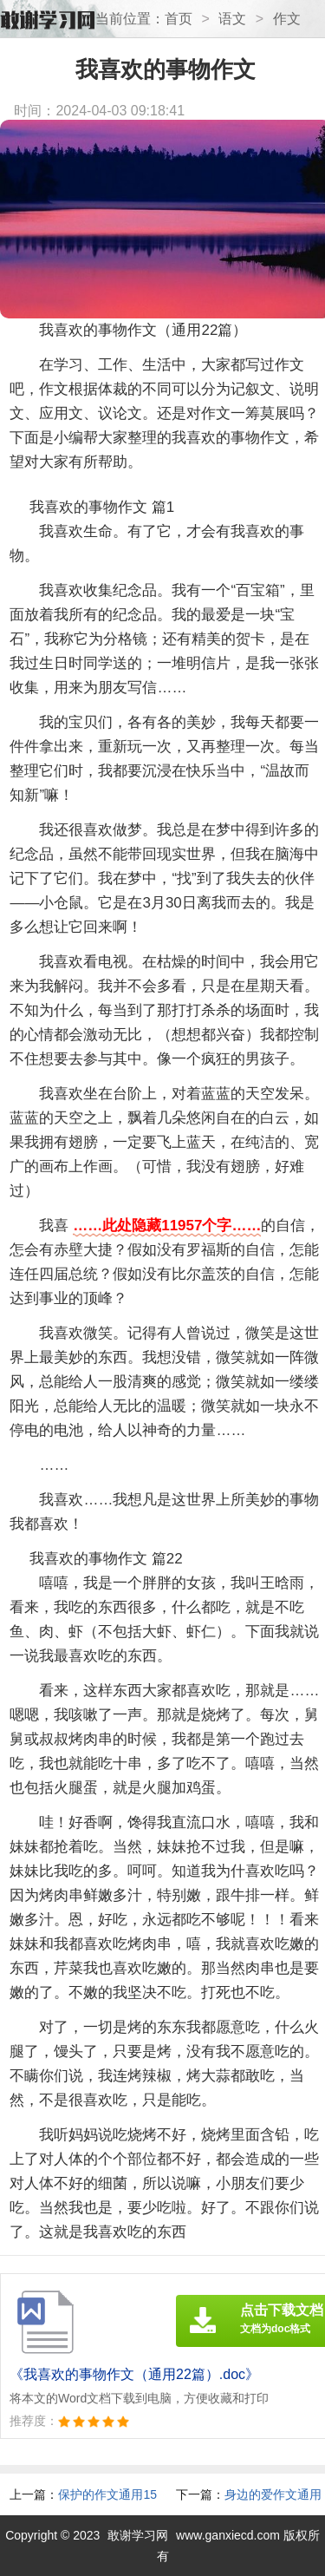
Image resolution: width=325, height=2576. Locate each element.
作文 (287, 18)
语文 (232, 18)
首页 (178, 18)
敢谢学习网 (137, 2535)
